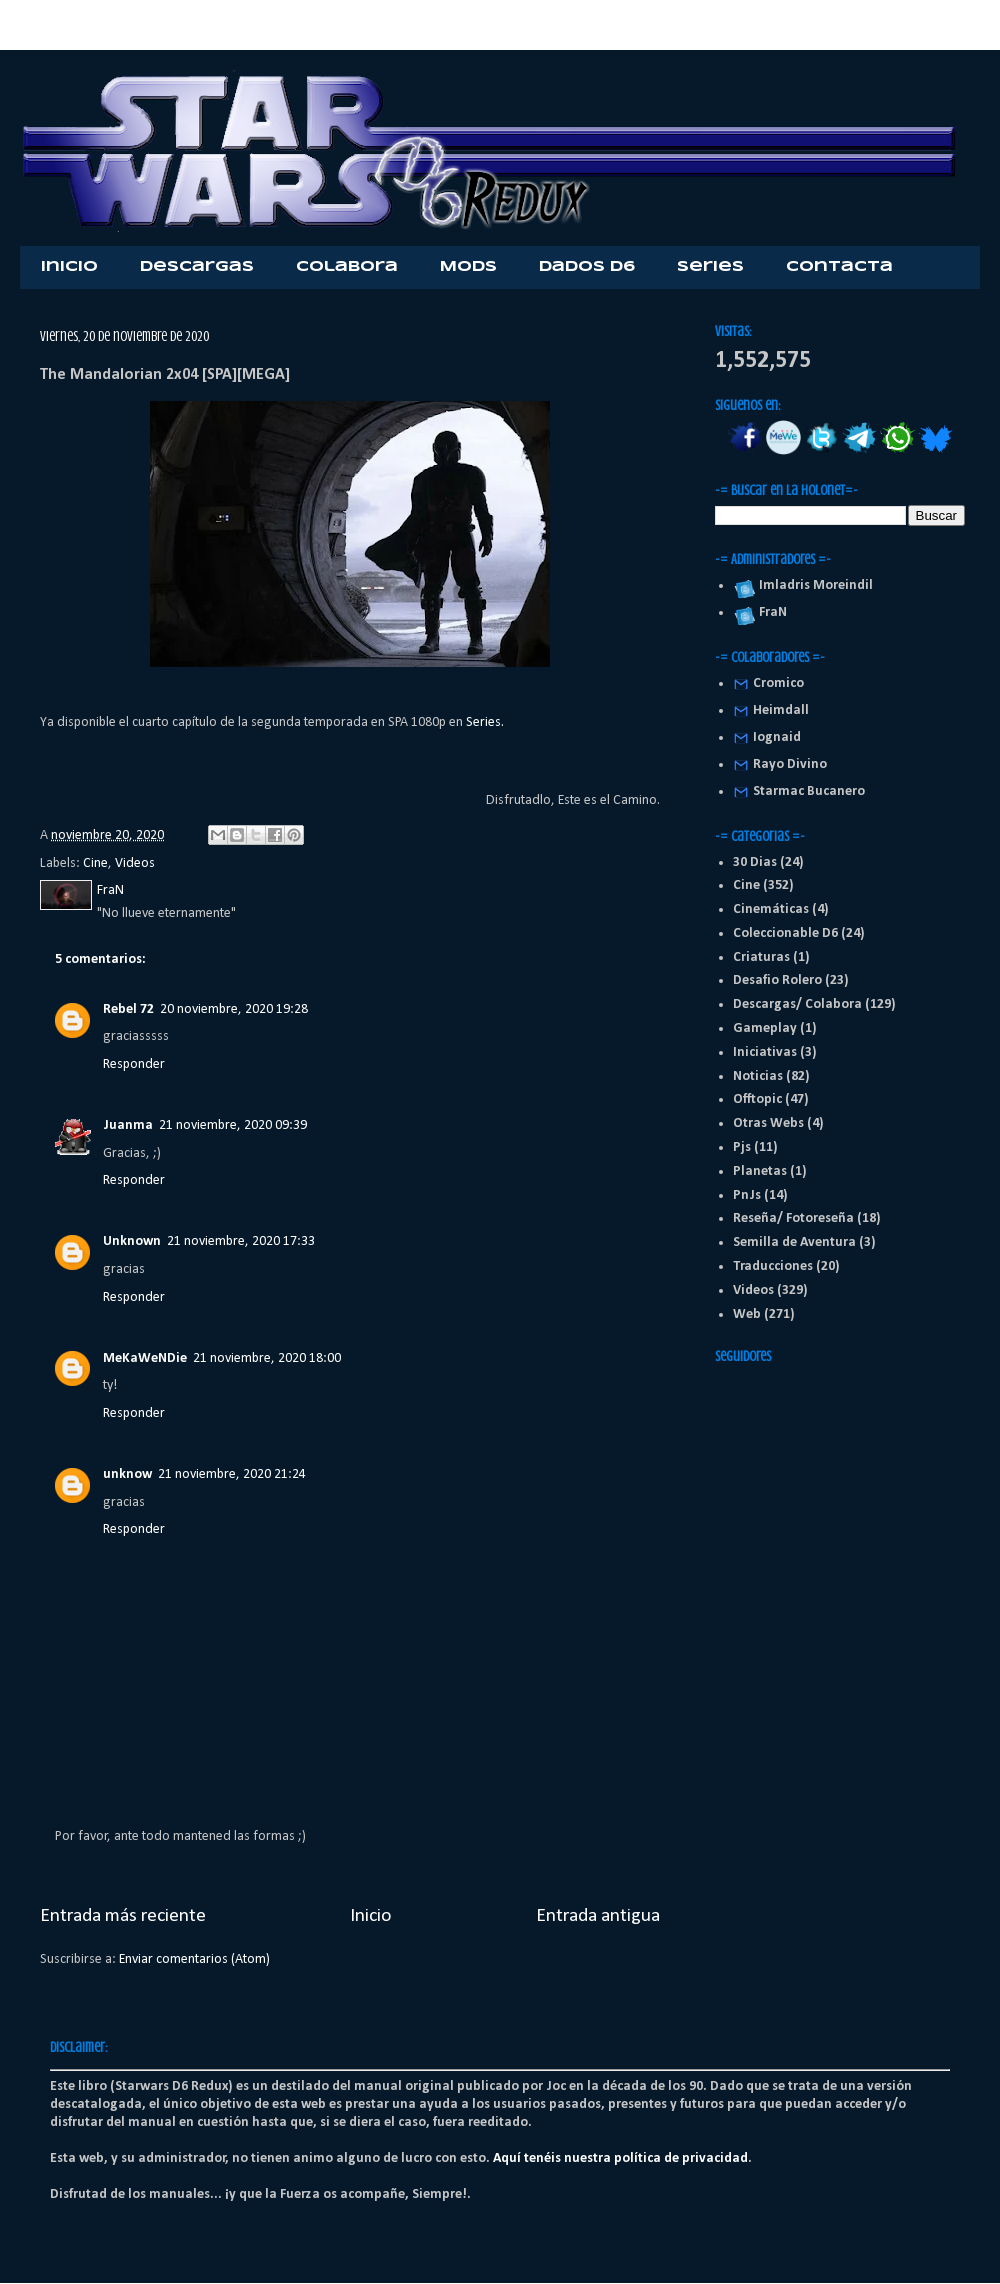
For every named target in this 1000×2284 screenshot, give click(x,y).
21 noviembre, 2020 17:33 (241, 1241)
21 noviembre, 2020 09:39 (233, 1125)
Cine (95, 863)
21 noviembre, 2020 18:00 (267, 1358)
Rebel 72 (128, 1009)
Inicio (69, 267)
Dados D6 (587, 267)
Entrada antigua (598, 1916)
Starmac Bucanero (809, 791)
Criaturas (761, 957)
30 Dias (755, 862)
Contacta (839, 267)
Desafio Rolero (777, 980)
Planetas (760, 1171)
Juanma (128, 1125)
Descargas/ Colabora (797, 1004)
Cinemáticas (771, 909)
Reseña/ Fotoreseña (793, 1218)
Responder (134, 1064)
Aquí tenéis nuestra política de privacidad (620, 2158)
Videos (135, 863)
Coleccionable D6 (785, 933)
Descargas (197, 267)
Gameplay (765, 1028)
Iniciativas (765, 1052)
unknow (127, 1474)
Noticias (758, 1076)
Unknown (132, 1241)
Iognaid (777, 737)
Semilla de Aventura (794, 1242)
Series (710, 267)
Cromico (778, 683)
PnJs (747, 1195)
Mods (468, 267)
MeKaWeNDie (145, 1358)
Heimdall (781, 710)
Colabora (347, 267)
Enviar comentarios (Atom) (194, 1959)
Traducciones (773, 1266)
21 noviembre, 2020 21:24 (232, 1474)
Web (747, 1314)
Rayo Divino (790, 764)
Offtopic (757, 1099)
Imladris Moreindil (813, 585)
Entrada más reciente (123, 1916)
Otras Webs (768, 1123)
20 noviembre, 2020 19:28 (234, 1009)
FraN (770, 612)
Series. (485, 722)
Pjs (742, 1147)
